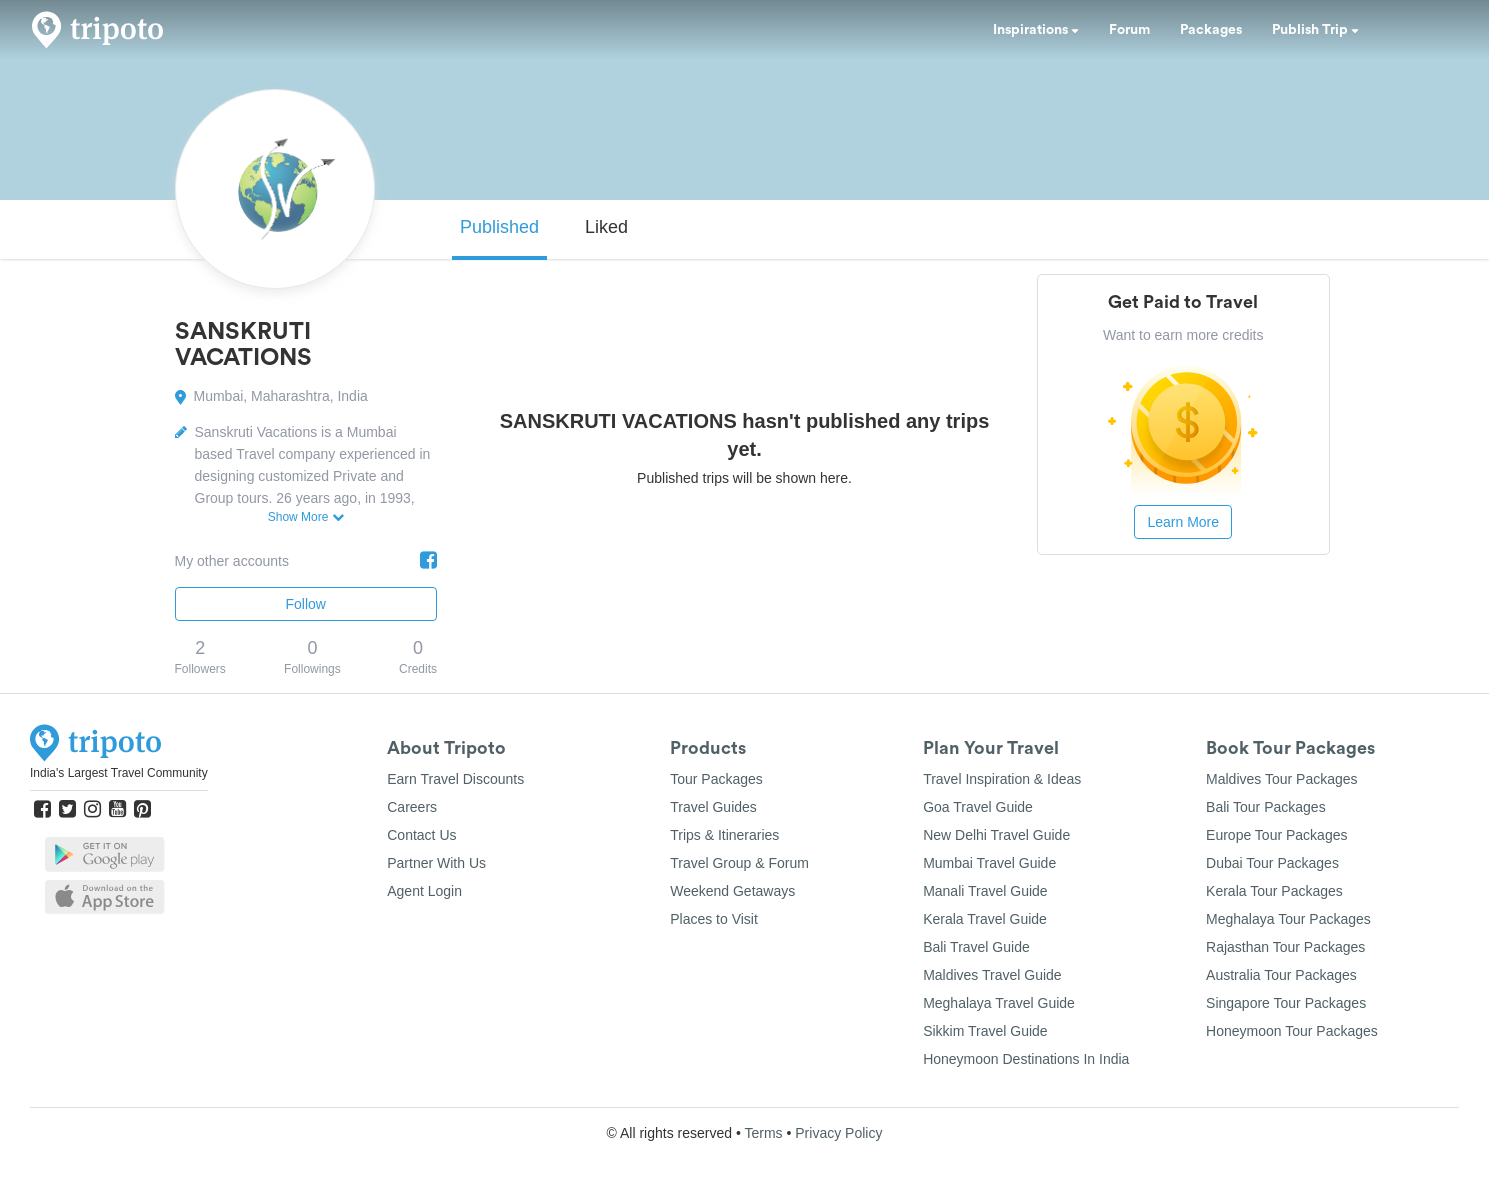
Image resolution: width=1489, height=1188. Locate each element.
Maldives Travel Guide (992, 975)
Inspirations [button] (1036, 30)
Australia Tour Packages (1281, 975)
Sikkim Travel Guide (985, 1031)
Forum (1129, 30)
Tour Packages (716, 779)
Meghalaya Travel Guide (999, 1003)
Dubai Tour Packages (1272, 863)
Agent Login (424, 891)
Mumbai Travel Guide (989, 863)
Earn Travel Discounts (455, 779)
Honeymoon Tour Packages (1292, 1031)
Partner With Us (436, 863)
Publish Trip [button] (1315, 30)
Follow (306, 604)
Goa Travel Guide (978, 807)
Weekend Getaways (732, 891)
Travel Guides (713, 807)
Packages (1211, 30)
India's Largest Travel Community (119, 773)
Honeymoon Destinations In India (1026, 1059)
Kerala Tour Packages (1274, 891)
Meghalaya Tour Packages (1288, 919)
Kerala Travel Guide (985, 919)
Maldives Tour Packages (1281, 779)
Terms (763, 1133)
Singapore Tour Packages (1286, 1003)
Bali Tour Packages (1266, 807)
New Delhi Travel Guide (996, 835)
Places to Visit (714, 919)
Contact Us (421, 835)
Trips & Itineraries (724, 835)
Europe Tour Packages (1276, 835)
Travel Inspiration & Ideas (1002, 779)
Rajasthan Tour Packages (1285, 947)
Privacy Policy (838, 1133)
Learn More (1183, 522)
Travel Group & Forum (739, 863)
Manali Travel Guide (985, 891)
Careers (412, 807)
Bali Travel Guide (976, 947)
